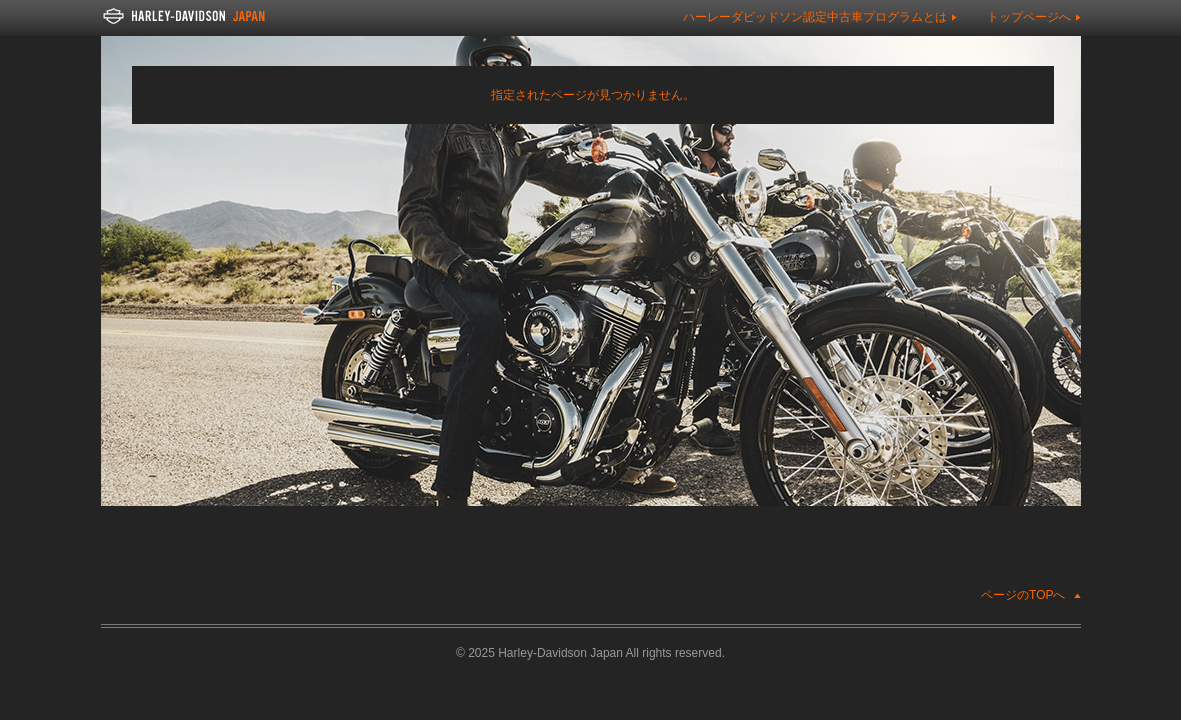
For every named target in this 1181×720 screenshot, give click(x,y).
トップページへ (1029, 17)
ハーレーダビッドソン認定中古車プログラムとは (815, 17)
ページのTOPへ (1023, 595)
